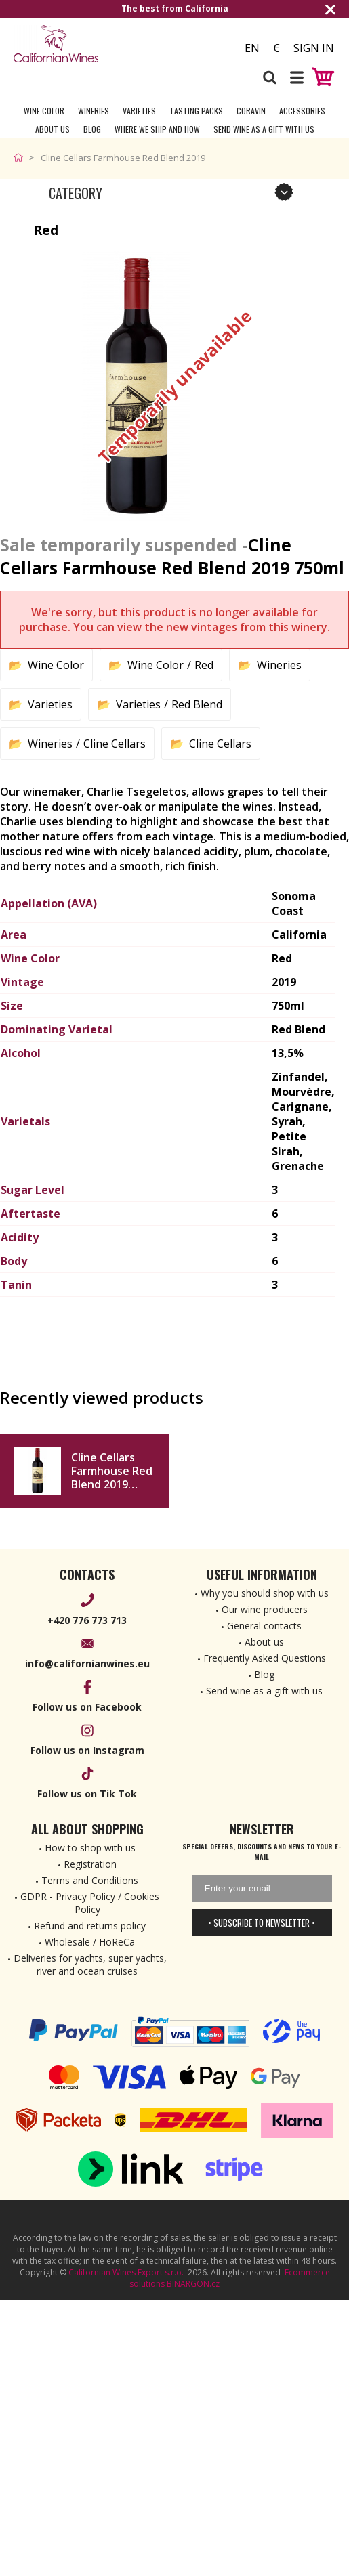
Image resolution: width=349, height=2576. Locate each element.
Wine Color (44, 110)
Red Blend (196, 704)
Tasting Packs (196, 110)
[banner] (88, 43)
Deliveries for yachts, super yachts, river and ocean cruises (90, 1964)
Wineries (93, 110)
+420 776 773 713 (87, 1620)
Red (203, 665)
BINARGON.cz (193, 2284)
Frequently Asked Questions (264, 1658)
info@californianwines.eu (87, 1663)
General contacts (264, 1625)
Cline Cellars (114, 743)
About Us (52, 129)
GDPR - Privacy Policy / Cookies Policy (89, 1903)
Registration (90, 1864)
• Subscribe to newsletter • (261, 1922)
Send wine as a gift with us (263, 129)
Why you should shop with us (265, 1593)
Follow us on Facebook (87, 1706)
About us (264, 1641)
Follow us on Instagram (87, 1750)
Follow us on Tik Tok (87, 1793)
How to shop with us (90, 1847)
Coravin (251, 110)
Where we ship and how (157, 129)
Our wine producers (265, 1609)
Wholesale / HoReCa (90, 1941)
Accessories (302, 110)
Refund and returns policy (90, 1925)
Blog (92, 129)
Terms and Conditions (89, 1880)
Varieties (139, 110)
